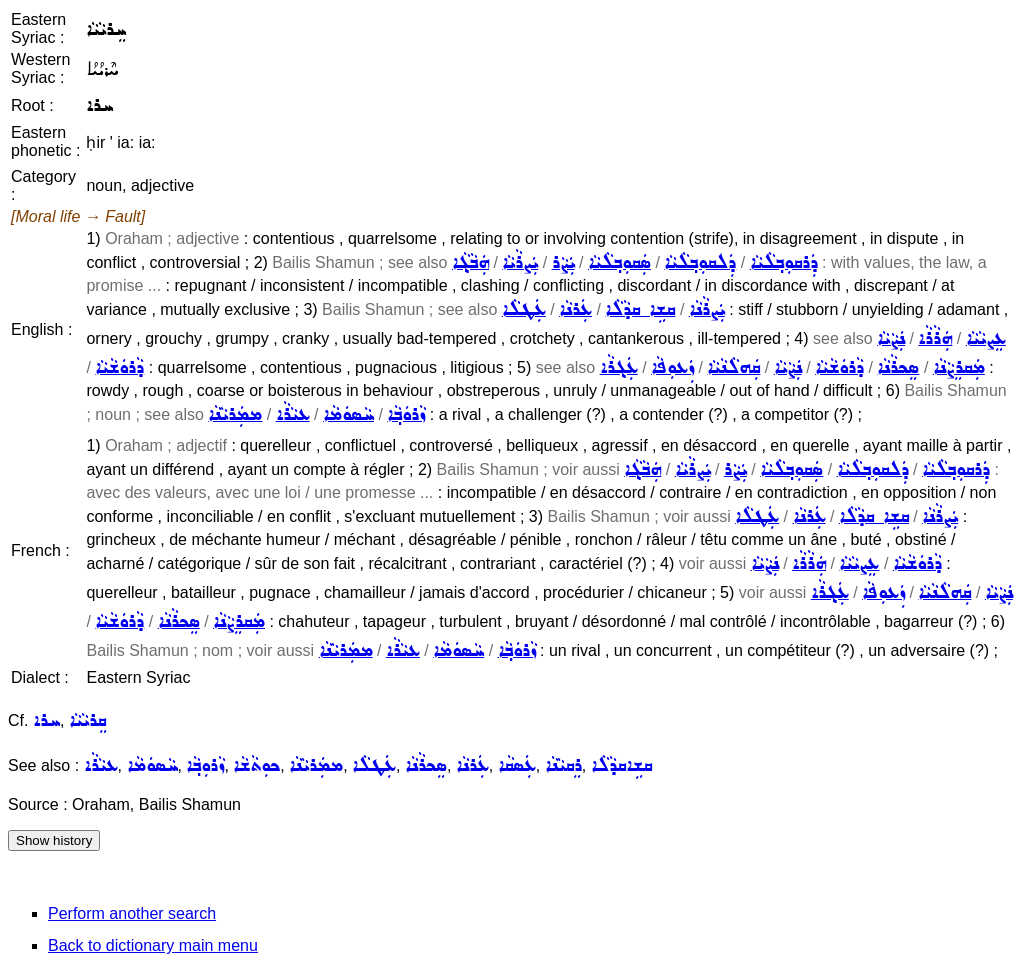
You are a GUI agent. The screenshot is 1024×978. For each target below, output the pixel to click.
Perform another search (132, 913)
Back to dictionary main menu (153, 945)
